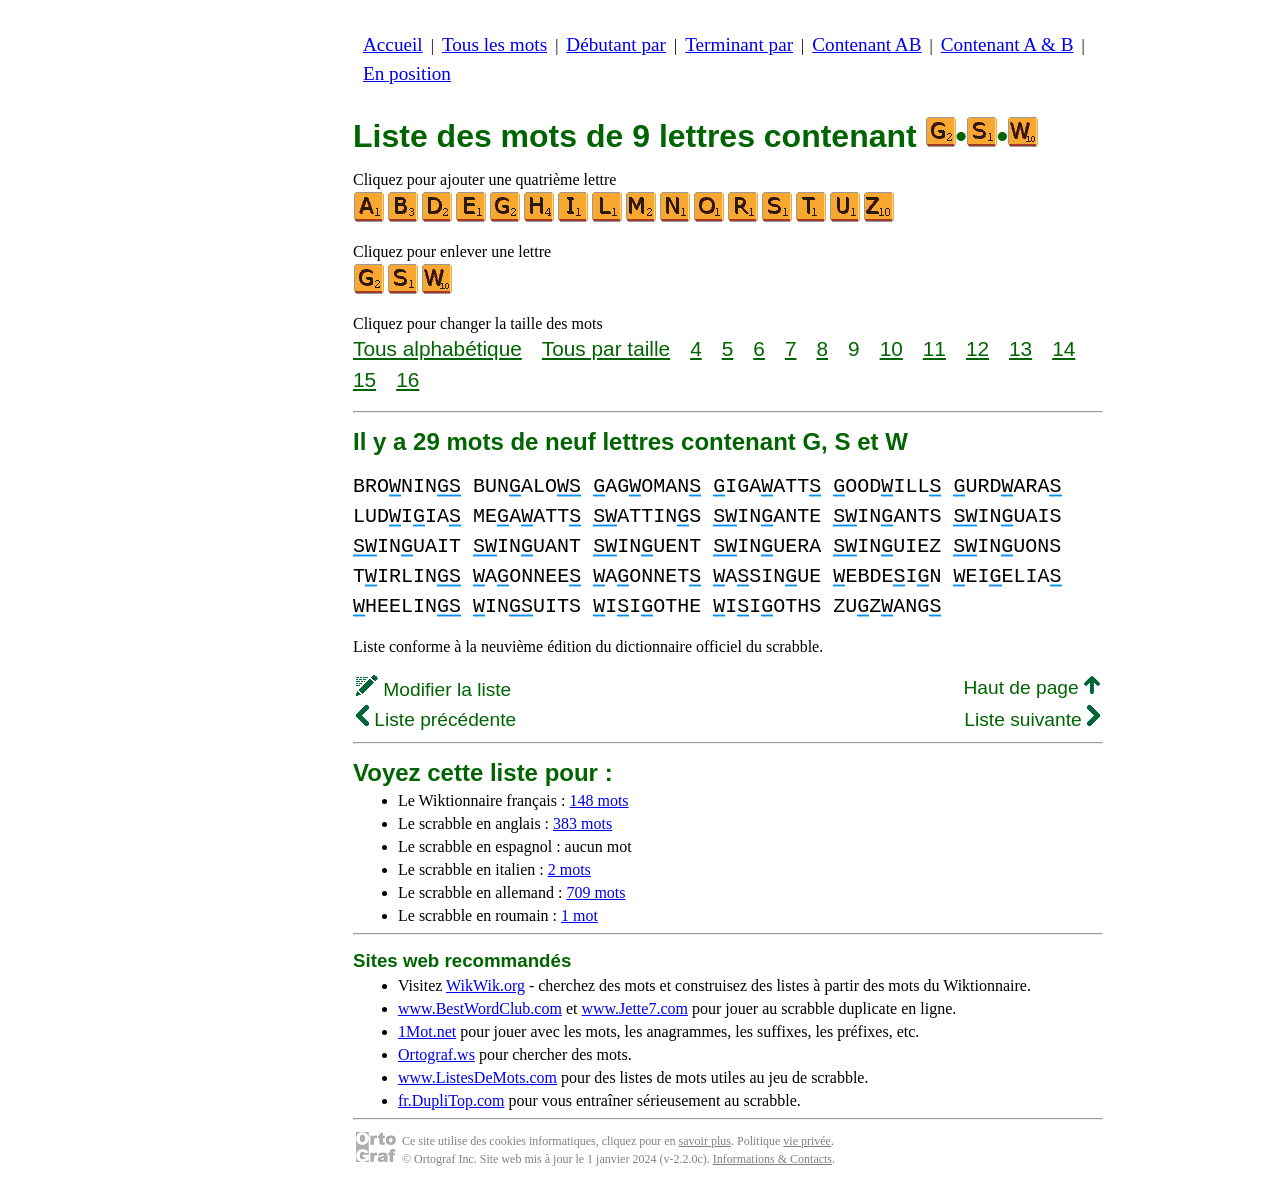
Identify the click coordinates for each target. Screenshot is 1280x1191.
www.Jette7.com (634, 1008)
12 (977, 348)
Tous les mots (494, 44)
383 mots (582, 823)
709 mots (595, 892)
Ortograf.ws (436, 1054)
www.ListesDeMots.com (477, 1077)
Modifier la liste (433, 689)
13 (1020, 348)
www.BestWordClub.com (480, 1008)
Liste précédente (436, 719)
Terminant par (739, 44)
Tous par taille (606, 348)
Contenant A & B (1007, 44)
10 (891, 348)
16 (407, 379)
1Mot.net (427, 1031)
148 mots (598, 800)
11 (934, 348)
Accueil (393, 44)
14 (1063, 348)
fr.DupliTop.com (451, 1100)
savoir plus (705, 1141)
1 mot (579, 915)
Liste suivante (1032, 719)
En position (407, 73)
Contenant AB (866, 44)
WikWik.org (485, 985)
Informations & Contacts (772, 1159)
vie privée (807, 1141)
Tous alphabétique (437, 348)
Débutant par (616, 44)
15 (364, 379)
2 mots (569, 869)
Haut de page (1031, 687)
